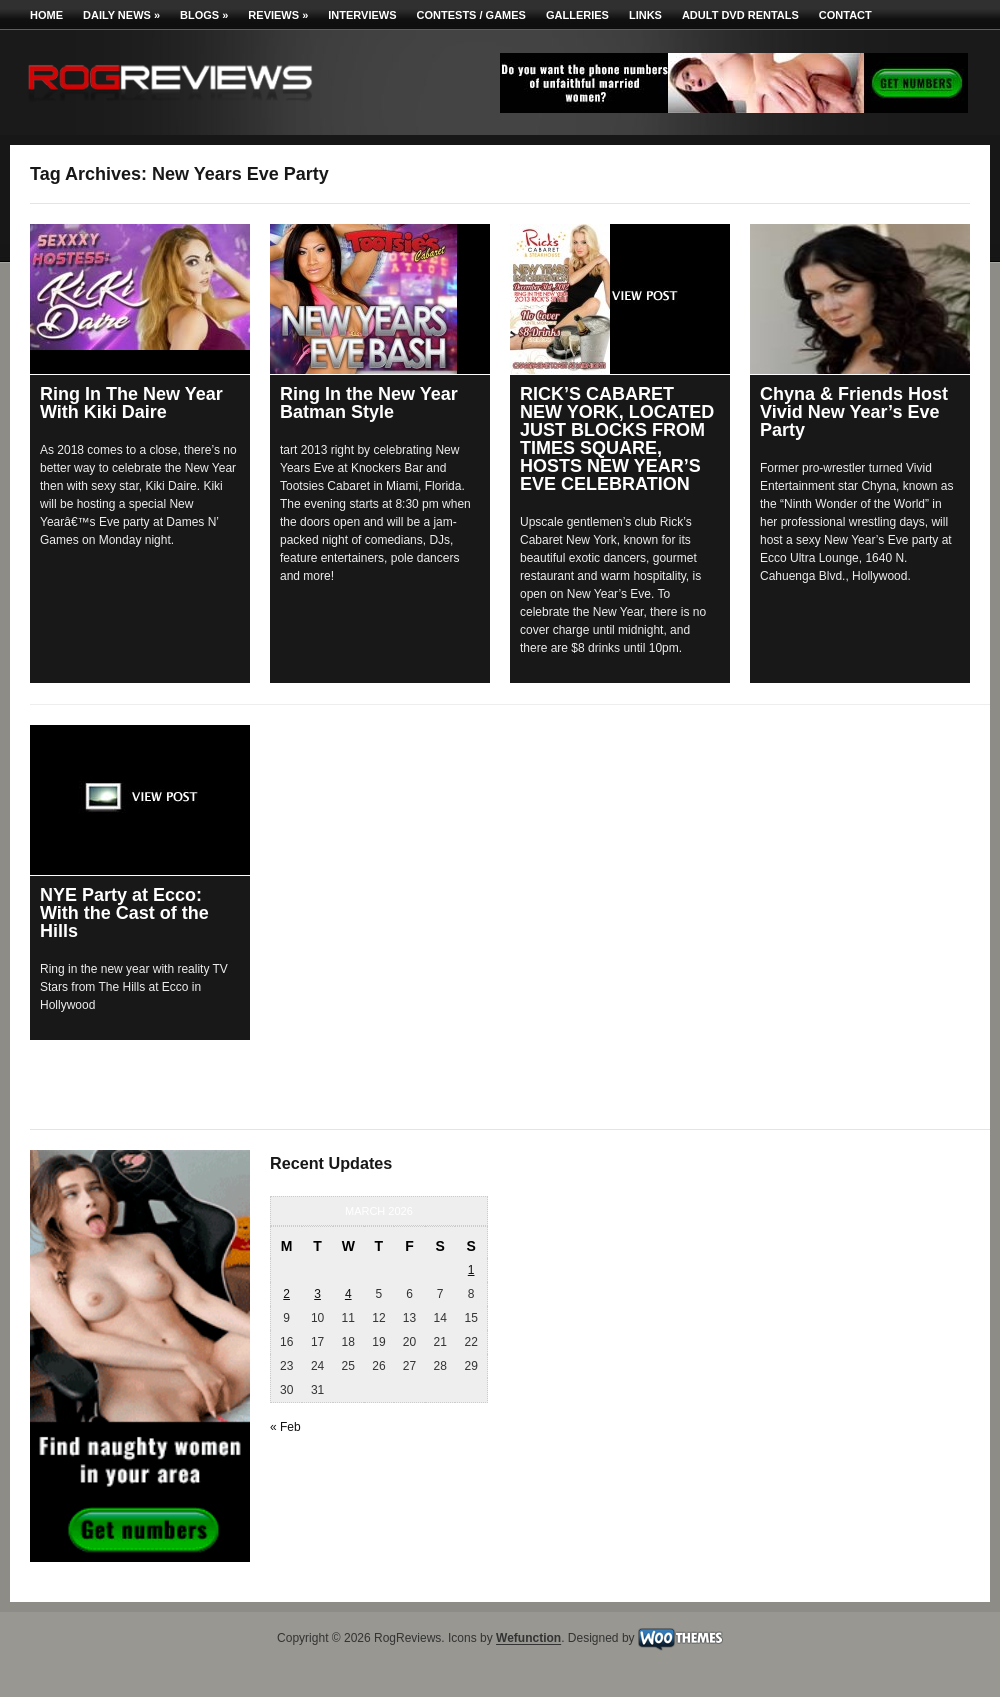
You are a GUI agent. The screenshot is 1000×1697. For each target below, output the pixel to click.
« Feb (285, 1427)
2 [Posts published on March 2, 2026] (286, 1294)
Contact (845, 15)
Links (645, 15)
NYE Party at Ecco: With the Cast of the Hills (124, 913)
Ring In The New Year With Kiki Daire (131, 403)
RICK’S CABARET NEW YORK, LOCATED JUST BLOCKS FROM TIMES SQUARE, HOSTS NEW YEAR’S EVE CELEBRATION (617, 439)
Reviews (278, 15)
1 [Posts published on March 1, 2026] (471, 1270)
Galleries (577, 15)
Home (46, 15)
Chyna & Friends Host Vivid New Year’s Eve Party (854, 412)
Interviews (362, 15)
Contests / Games (471, 15)
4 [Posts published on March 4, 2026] (348, 1294)
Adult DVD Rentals (740, 15)
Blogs (204, 15)
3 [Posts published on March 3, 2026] (317, 1294)
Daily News (121, 15)
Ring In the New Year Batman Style (369, 403)
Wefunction (528, 1639)
